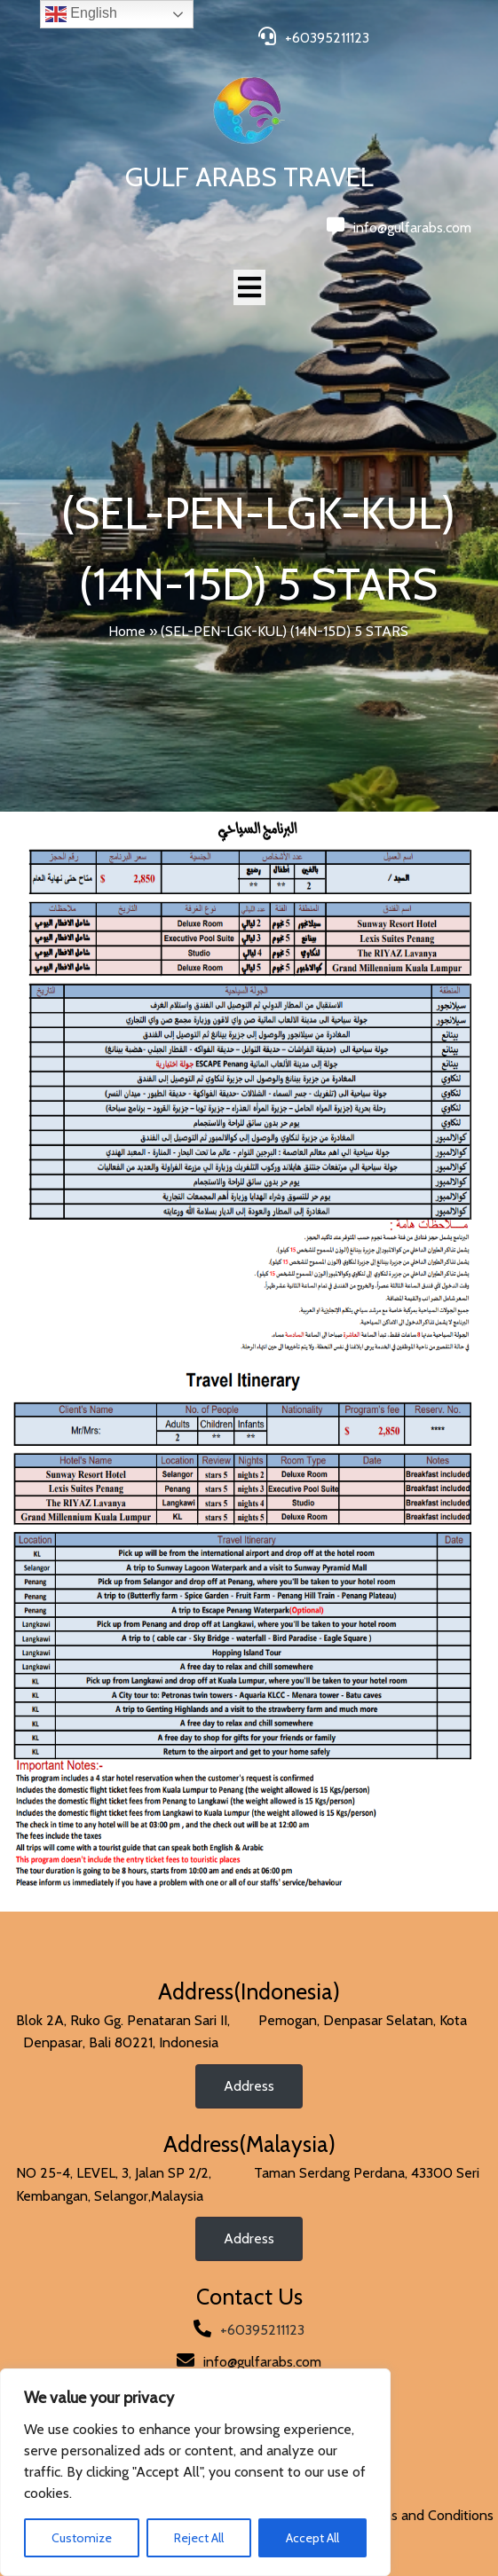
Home (127, 631)
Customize (81, 2538)
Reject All (199, 2538)
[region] (195, 2472)
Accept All (312, 2538)
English (81, 14)
